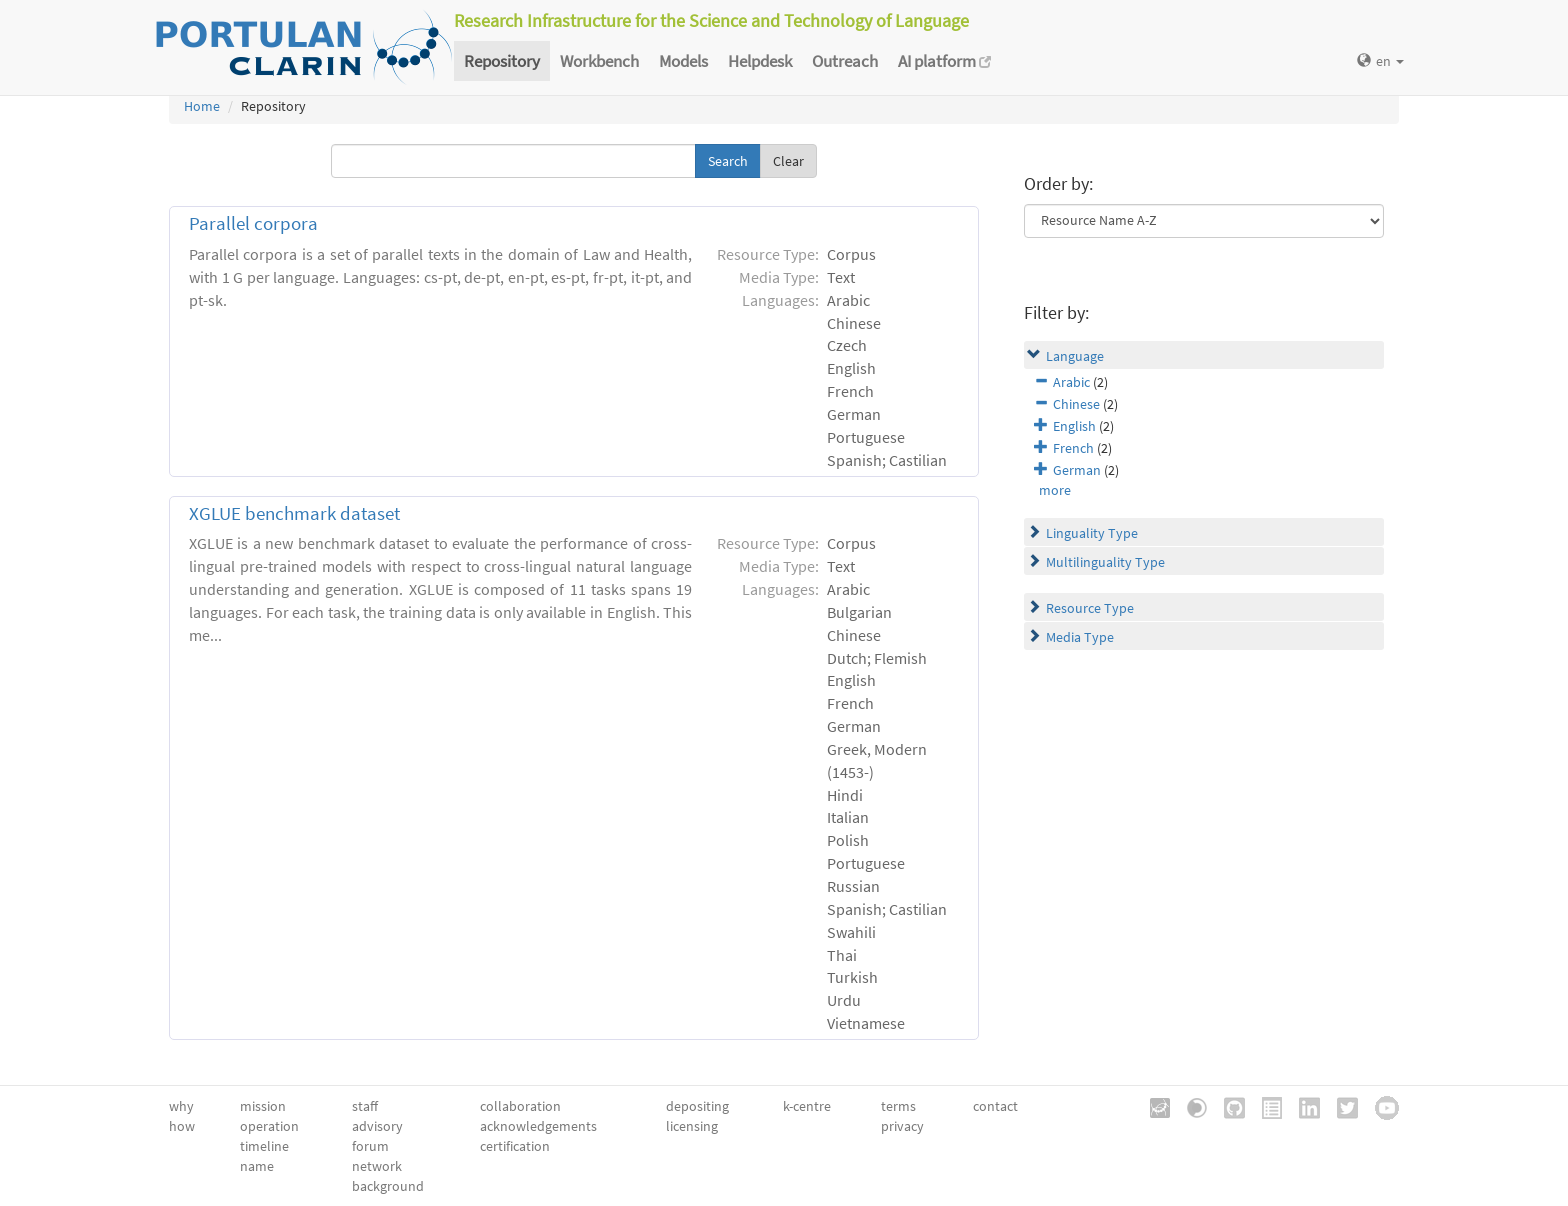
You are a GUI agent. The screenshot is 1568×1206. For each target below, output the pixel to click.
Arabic (1071, 382)
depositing (697, 1106)
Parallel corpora (253, 223)
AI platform (944, 61)
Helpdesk (760, 61)
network (377, 1166)
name (257, 1166)
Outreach (845, 61)
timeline (264, 1146)
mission (263, 1106)
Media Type (1080, 637)
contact (995, 1106)
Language (1075, 356)
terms (898, 1106)
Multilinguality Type (1105, 562)
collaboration (520, 1106)
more (1055, 490)
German (1077, 470)
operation (269, 1126)
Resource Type (1090, 608)
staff (365, 1106)
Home (202, 106)
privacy (902, 1126)
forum (370, 1146)
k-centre (807, 1106)
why (181, 1106)
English (1074, 426)
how (182, 1126)
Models (683, 61)
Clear (788, 161)
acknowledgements (538, 1126)
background (388, 1186)
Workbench (599, 61)
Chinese (1076, 404)
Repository (502, 61)
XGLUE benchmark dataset (294, 513)
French (1073, 448)
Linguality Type (1092, 533)
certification (515, 1146)
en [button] (1380, 61)
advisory (377, 1126)
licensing (692, 1126)
